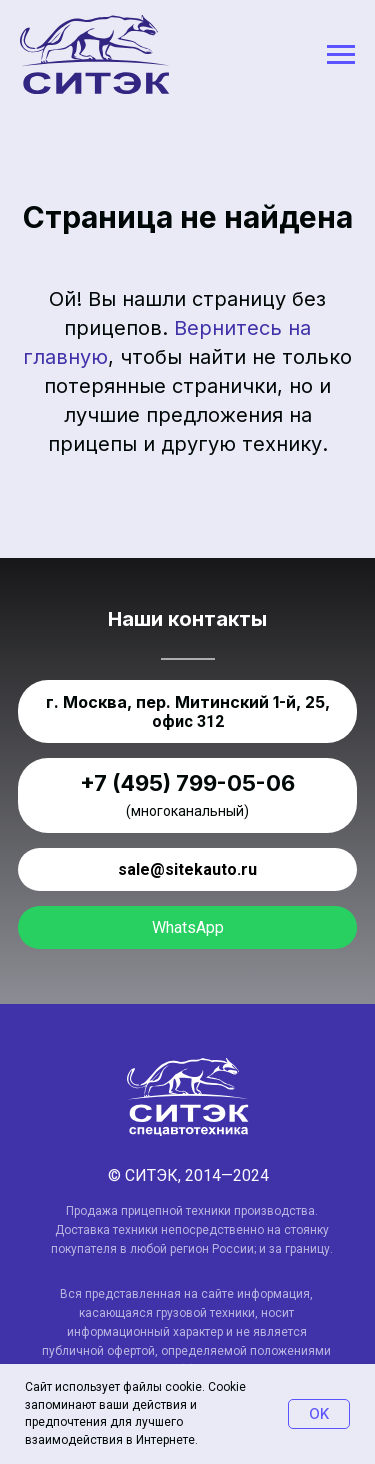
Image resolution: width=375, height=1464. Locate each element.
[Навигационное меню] (341, 55)
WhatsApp (188, 927)
